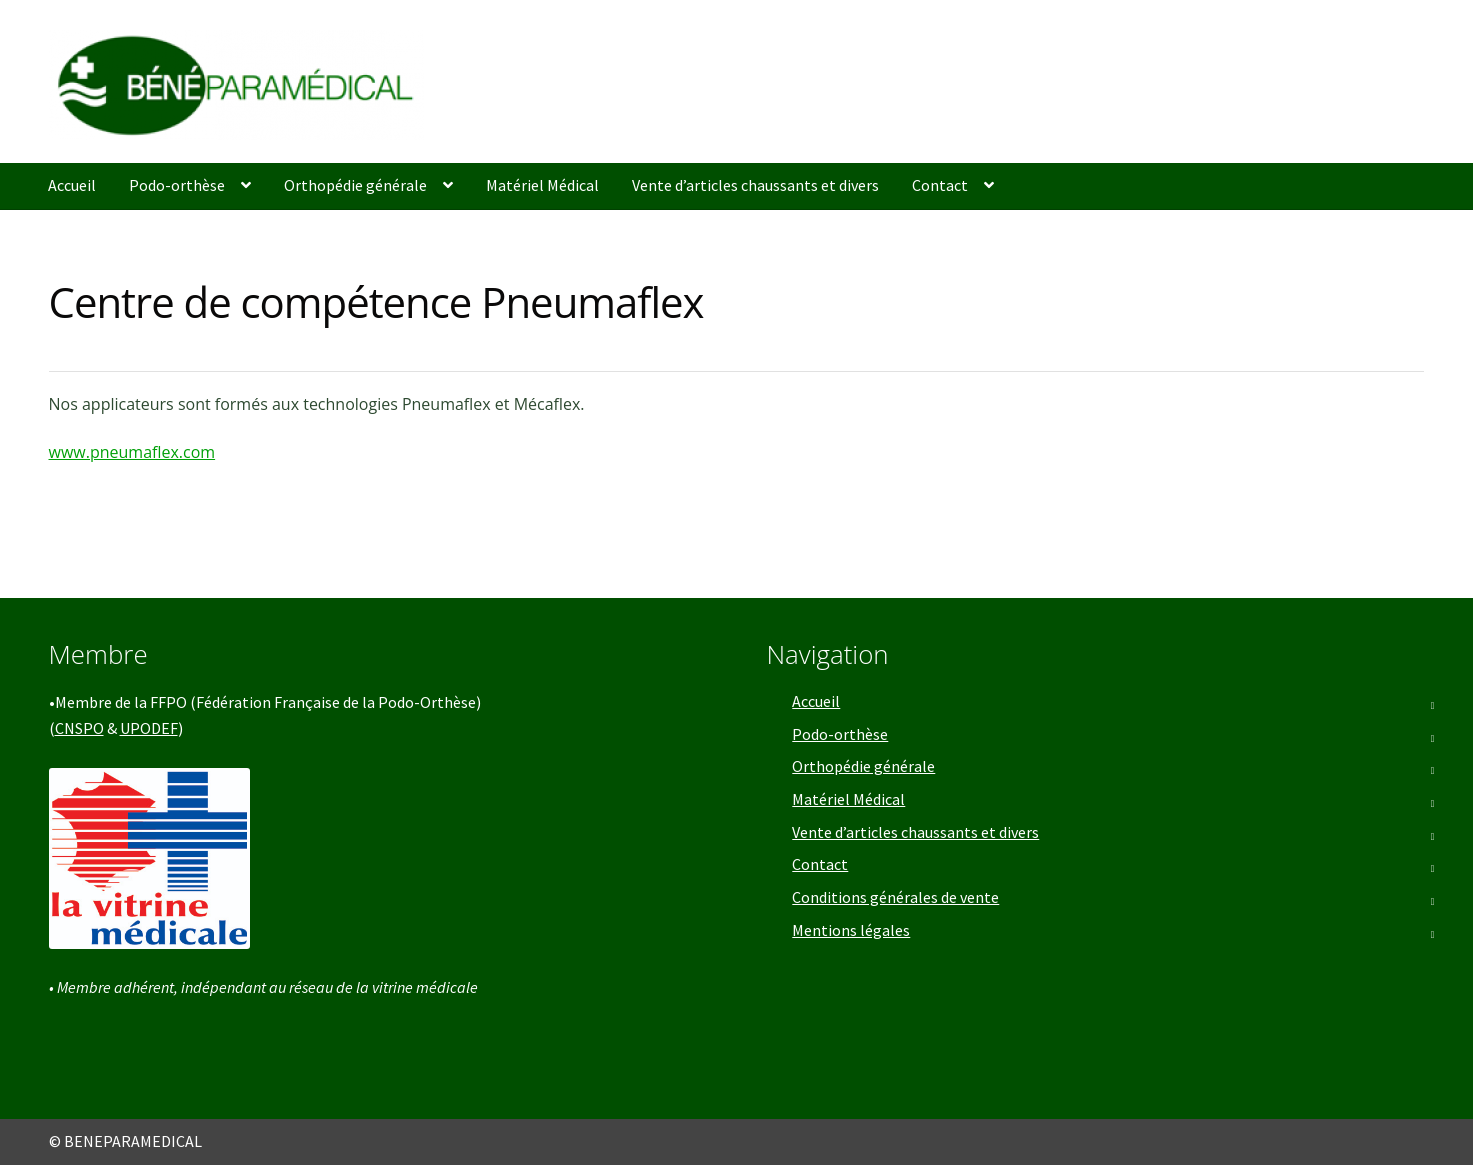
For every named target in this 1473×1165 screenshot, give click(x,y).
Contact (940, 185)
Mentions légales (851, 930)
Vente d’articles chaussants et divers (755, 185)
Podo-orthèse (177, 185)
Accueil (72, 185)
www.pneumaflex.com (132, 452)
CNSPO (79, 728)
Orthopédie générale (355, 185)
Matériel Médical (542, 185)
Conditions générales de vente (895, 897)
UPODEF (149, 728)
